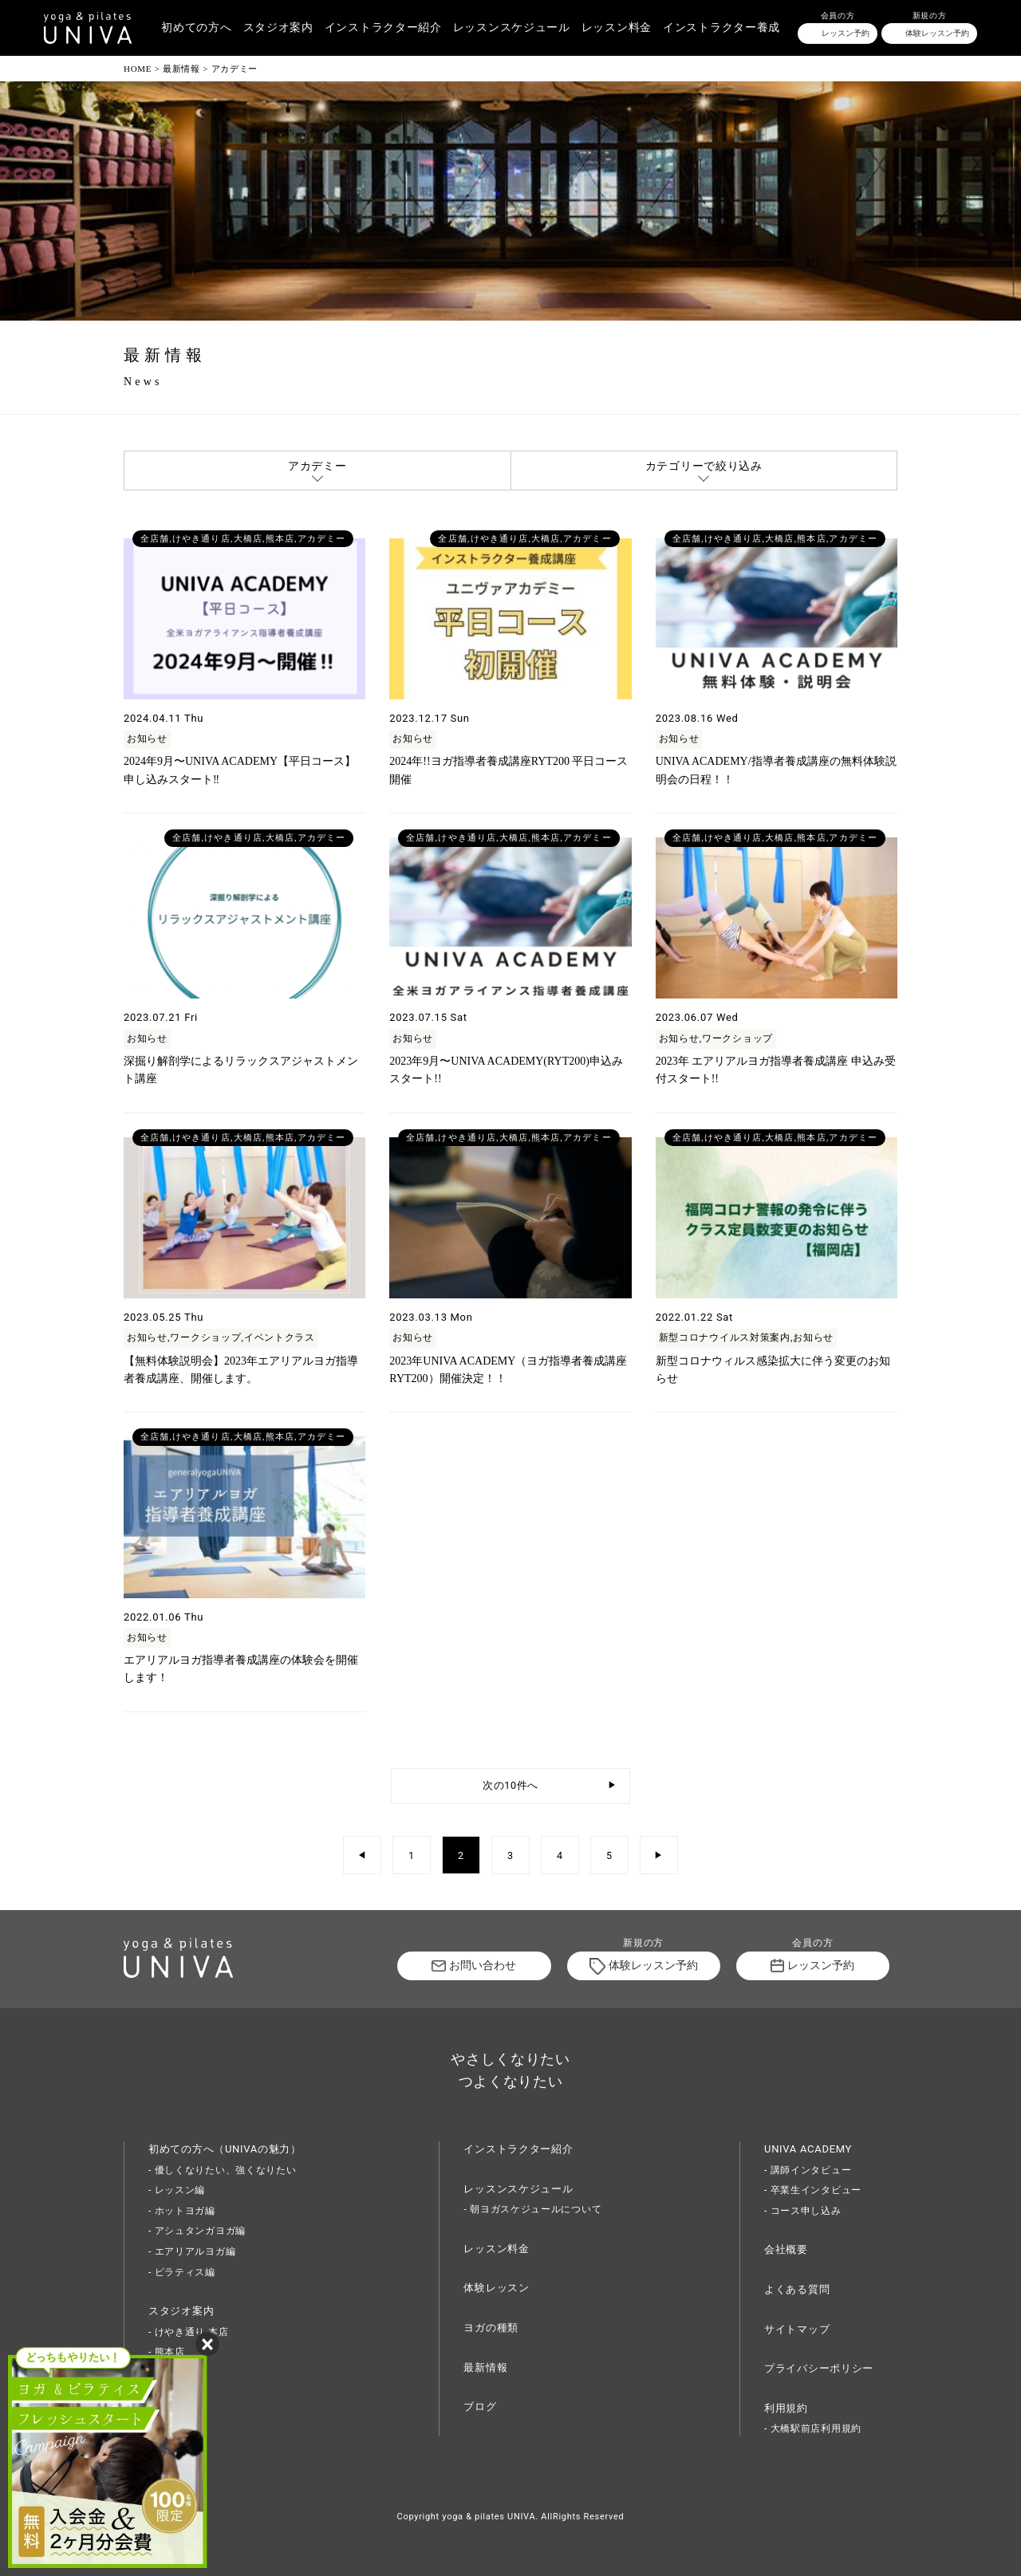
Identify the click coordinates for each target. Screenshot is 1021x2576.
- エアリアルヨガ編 (191, 2251)
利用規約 (786, 2408)
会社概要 (786, 2249)
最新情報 (485, 2367)
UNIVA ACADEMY (808, 2149)
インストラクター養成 (721, 27)
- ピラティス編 (181, 2272)
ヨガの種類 (490, 2328)
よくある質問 (797, 2289)
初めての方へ (196, 27)
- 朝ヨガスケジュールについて (532, 2209)
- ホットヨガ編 (181, 2210)
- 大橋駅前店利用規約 (812, 2428)
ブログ (479, 2407)
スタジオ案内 (278, 27)
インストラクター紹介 (383, 27)
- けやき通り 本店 (188, 2332)
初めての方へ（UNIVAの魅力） (225, 2149)
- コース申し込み (803, 2210)
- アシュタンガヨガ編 (197, 2230)
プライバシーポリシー (818, 2368)
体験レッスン (496, 2288)
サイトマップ (797, 2329)
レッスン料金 (616, 27)
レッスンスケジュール (511, 27)
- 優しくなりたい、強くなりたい (222, 2170)
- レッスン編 (176, 2190)
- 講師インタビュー (807, 2170)
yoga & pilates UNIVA (488, 2516)
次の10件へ (510, 1785)
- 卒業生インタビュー (812, 2190)
